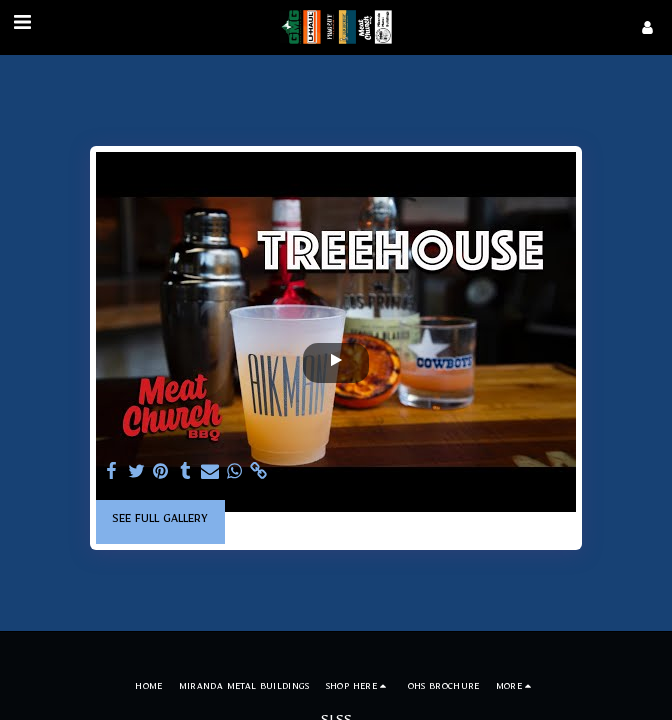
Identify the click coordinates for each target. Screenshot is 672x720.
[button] (22, 28)
